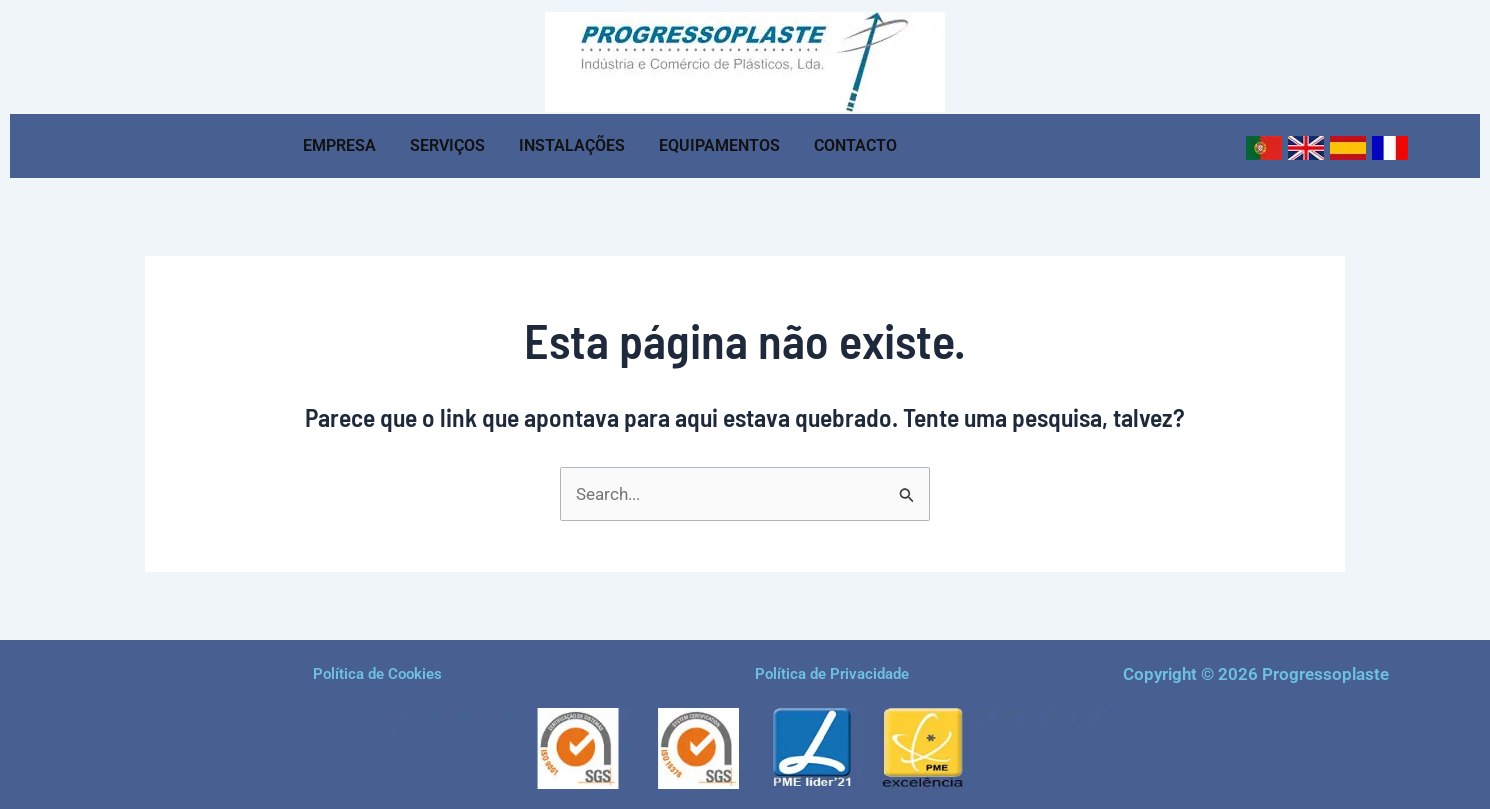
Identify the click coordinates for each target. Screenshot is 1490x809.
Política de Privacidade (832, 674)
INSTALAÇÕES (572, 145)
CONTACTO (855, 145)
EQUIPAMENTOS (719, 145)
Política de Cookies (377, 674)
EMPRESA (339, 145)
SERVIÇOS (447, 145)
